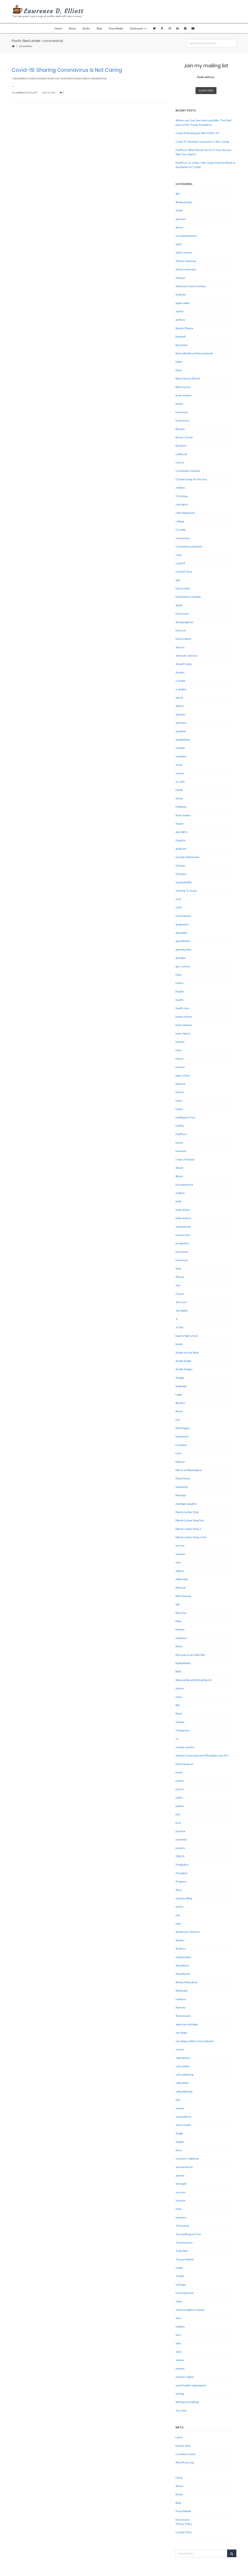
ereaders (181, 757)
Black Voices (183, 387)
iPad (178, 1269)
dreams (180, 673)
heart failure (183, 1034)
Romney (180, 2008)
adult (179, 245)
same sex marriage (187, 2025)
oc (177, 1739)
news (179, 1697)
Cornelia (181, 530)
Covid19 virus (184, 572)
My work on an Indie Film (190, 1655)
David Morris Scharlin (188, 597)
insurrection (183, 1235)
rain (178, 1915)
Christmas (182, 496)
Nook (179, 1714)
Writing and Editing (187, 2403)
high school (182, 1076)
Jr (177, 1319)
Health (180, 992)
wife (178, 2344)
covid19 (32, 79)
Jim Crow (181, 1303)
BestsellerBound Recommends (194, 354)
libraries (180, 1403)
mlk (178, 1605)
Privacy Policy (184, 2524)
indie (178, 1202)
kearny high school (187, 1336)
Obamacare (183, 1731)
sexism (180, 2109)
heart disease (184, 1026)
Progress (181, 1882)
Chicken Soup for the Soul (191, 480)
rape (178, 1924)
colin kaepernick (185, 513)
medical (180, 1555)
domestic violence (186, 656)
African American (186, 261)
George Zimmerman (188, 858)
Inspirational (183, 1227)
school (180, 2050)
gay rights (182, 832)
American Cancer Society (191, 287)
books (179, 404)
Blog (99, 29)
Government (183, 916)
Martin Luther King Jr (188, 1529)
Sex (178, 2100)
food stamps (183, 816)
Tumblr (180, 2277)
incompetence (184, 1185)
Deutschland (183, 639)
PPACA (180, 1857)
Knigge (180, 1378)
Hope (179, 1101)
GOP (57, 79)
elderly (180, 706)
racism (179, 1907)
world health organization (90, 79)
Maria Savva (183, 1479)
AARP (179, 211)
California (181, 454)
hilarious (181, 1084)
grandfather (183, 942)
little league (183, 1429)
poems (180, 1781)
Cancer (180, 463)
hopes (179, 1110)
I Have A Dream (185, 1160)
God (178, 900)
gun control (183, 967)
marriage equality (186, 1504)
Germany (181, 874)
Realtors (181, 1949)
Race (179, 1890)
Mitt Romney (183, 1596)
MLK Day (181, 1613)
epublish (181, 732)
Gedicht (180, 841)
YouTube (181, 2411)
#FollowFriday (184, 203)
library (179, 1412)
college (180, 522)
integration (182, 1244)
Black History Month (188, 379)
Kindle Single (183, 1361)
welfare (180, 2327)
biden (179, 362)
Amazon (180, 278)
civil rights (182, 505)
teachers (181, 2218)
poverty (180, 1848)
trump (63, 79)
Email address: (206, 78)
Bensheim (182, 345)
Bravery (180, 429)
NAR (178, 1672)
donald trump (46, 79)
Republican (182, 1966)
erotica (180, 774)
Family (179, 790)
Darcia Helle (183, 589)
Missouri (181, 1588)
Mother (180, 1630)
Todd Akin (182, 2251)
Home (58, 29)
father (179, 799)
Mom (179, 1622)
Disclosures (138, 29)
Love (178, 1454)
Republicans (183, 1974)
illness (179, 1177)
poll (178, 1815)
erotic (179, 765)
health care (182, 1009)
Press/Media (116, 29)
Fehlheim (181, 807)
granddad (181, 933)
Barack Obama (184, 329)
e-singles (181, 690)
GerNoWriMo (184, 883)
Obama (180, 1722)
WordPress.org (185, 2463)
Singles (180, 2142)
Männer (180, 1462)
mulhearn (181, 1638)
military (180, 1571)
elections (181, 723)
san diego (181, 2033)
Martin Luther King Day (190, 1521)
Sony (179, 2151)
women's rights (185, 2377)
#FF (178, 194)
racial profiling (184, 1899)
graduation (182, 925)
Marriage (181, 1496)
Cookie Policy (184, 2533)
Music (179, 1647)
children (180, 488)
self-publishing (184, 2075)
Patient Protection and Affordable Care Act (202, 1756)
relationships (183, 1957)
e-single (180, 681)
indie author (183, 1210)
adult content (184, 253)
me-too (180, 1546)
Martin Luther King (187, 1513)
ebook (179, 698)
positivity (181, 1840)
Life (178, 1420)
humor (179, 1143)
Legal (179, 1395)
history (180, 1093)
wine (178, 2352)
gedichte (181, 849)
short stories (183, 2125)
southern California (187, 2159)
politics (180, 1806)
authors (180, 320)
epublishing (183, 740)
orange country (185, 1748)
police (179, 1798)
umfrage (181, 2285)
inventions (182, 1261)
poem (179, 1773)
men (178, 1563)
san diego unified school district (195, 2041)
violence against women (190, 2310)
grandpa (180, 958)
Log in (179, 2438)
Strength (181, 2184)
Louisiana (181, 1445)
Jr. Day (179, 1328)
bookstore (182, 412)
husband (181, 1152)
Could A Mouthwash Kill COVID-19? (198, 134)
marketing (182, 1487)
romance (181, 1999)
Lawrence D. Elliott (26, 93)
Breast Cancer (184, 438)
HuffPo (180, 1126)
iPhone (180, 1277)
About (72, 29)
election (180, 715)
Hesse (179, 1059)
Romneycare (183, 2016)
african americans (186, 270)
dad (178, 580)
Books (86, 29)
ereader (180, 748)
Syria (178, 2209)
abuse (179, 228)
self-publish (183, 2067)
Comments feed (185, 2455)
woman (180, 2361)
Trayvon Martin (185, 2260)
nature (180, 1689)
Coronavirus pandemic (189, 547)
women (180, 2369)
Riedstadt (182, 1991)
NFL (178, 1706)
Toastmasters (184, 2243)
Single (179, 2134)
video (179, 2302)
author (180, 312)
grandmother (183, 950)
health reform (184, 1017)
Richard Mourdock (186, 1983)
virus (178, 2319)
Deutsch (181, 631)
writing (180, 2394)
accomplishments (186, 236)
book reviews (184, 396)
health (179, 1000)
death (179, 606)
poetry (180, 1790)
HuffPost (181, 1135)
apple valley (183, 303)
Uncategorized (184, 2293)
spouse (180, 2176)
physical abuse (184, 1764)
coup (179, 555)
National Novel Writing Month (194, 1680)
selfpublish (182, 2083)
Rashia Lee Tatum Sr (188, 1932)
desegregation (184, 622)
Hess (179, 1051)
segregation (183, 2058)
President (182, 1873)
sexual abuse (183, 2117)
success (180, 2193)
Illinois (179, 1168)
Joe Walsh (182, 1311)
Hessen (180, 1068)
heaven (180, 1042)
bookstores (183, 421)
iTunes (180, 1294)
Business (181, 446)
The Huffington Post (188, 2235)
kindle (179, 1345)
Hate (179, 975)
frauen (180, 824)
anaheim (181, 295)
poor (178, 1823)
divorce (180, 648)
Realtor (180, 1941)
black (179, 371)
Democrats (182, 614)
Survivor (180, 2201)
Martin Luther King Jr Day (191, 1538)
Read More (21, 86)
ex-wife (180, 782)
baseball (180, 337)
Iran (178, 1286)
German (180, 866)
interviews (182, 1252)
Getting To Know (186, 891)
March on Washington (189, 1471)
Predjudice (182, 1865)
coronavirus (25, 47)
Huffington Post (185, 1118)
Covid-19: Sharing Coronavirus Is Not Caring (67, 71)
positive (180, 1832)
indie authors (183, 1219)
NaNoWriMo (183, 1664)
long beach (182, 1437)
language (181, 1387)
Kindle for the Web (187, 1353)
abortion (181, 219)
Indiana (180, 1194)
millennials (182, 1580)
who (70, 79)
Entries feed (183, 2446)
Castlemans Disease (188, 471)
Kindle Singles (184, 1370)
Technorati (182, 2226)
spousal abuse (184, 2167)
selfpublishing (184, 2092)
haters (180, 984)
